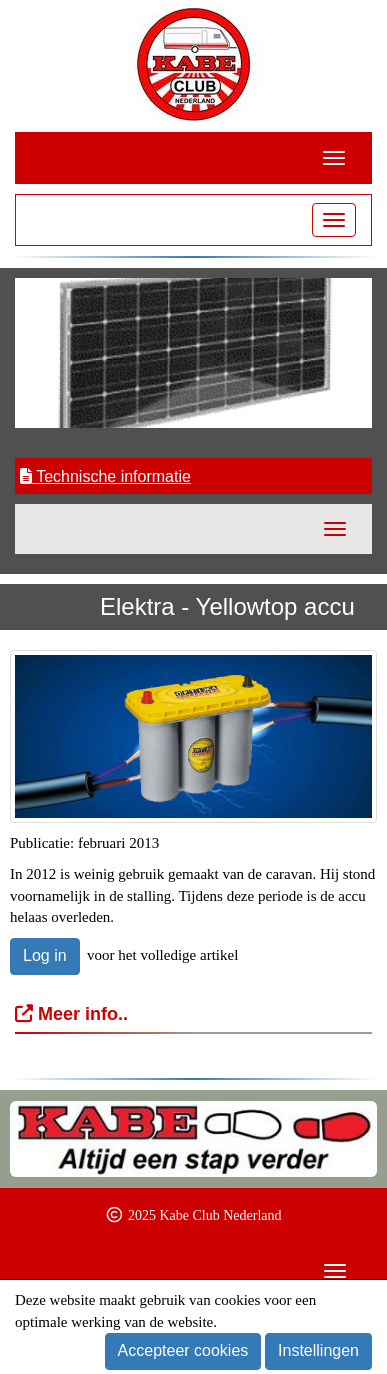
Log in (45, 955)
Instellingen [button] (318, 1350)
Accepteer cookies (183, 1350)
